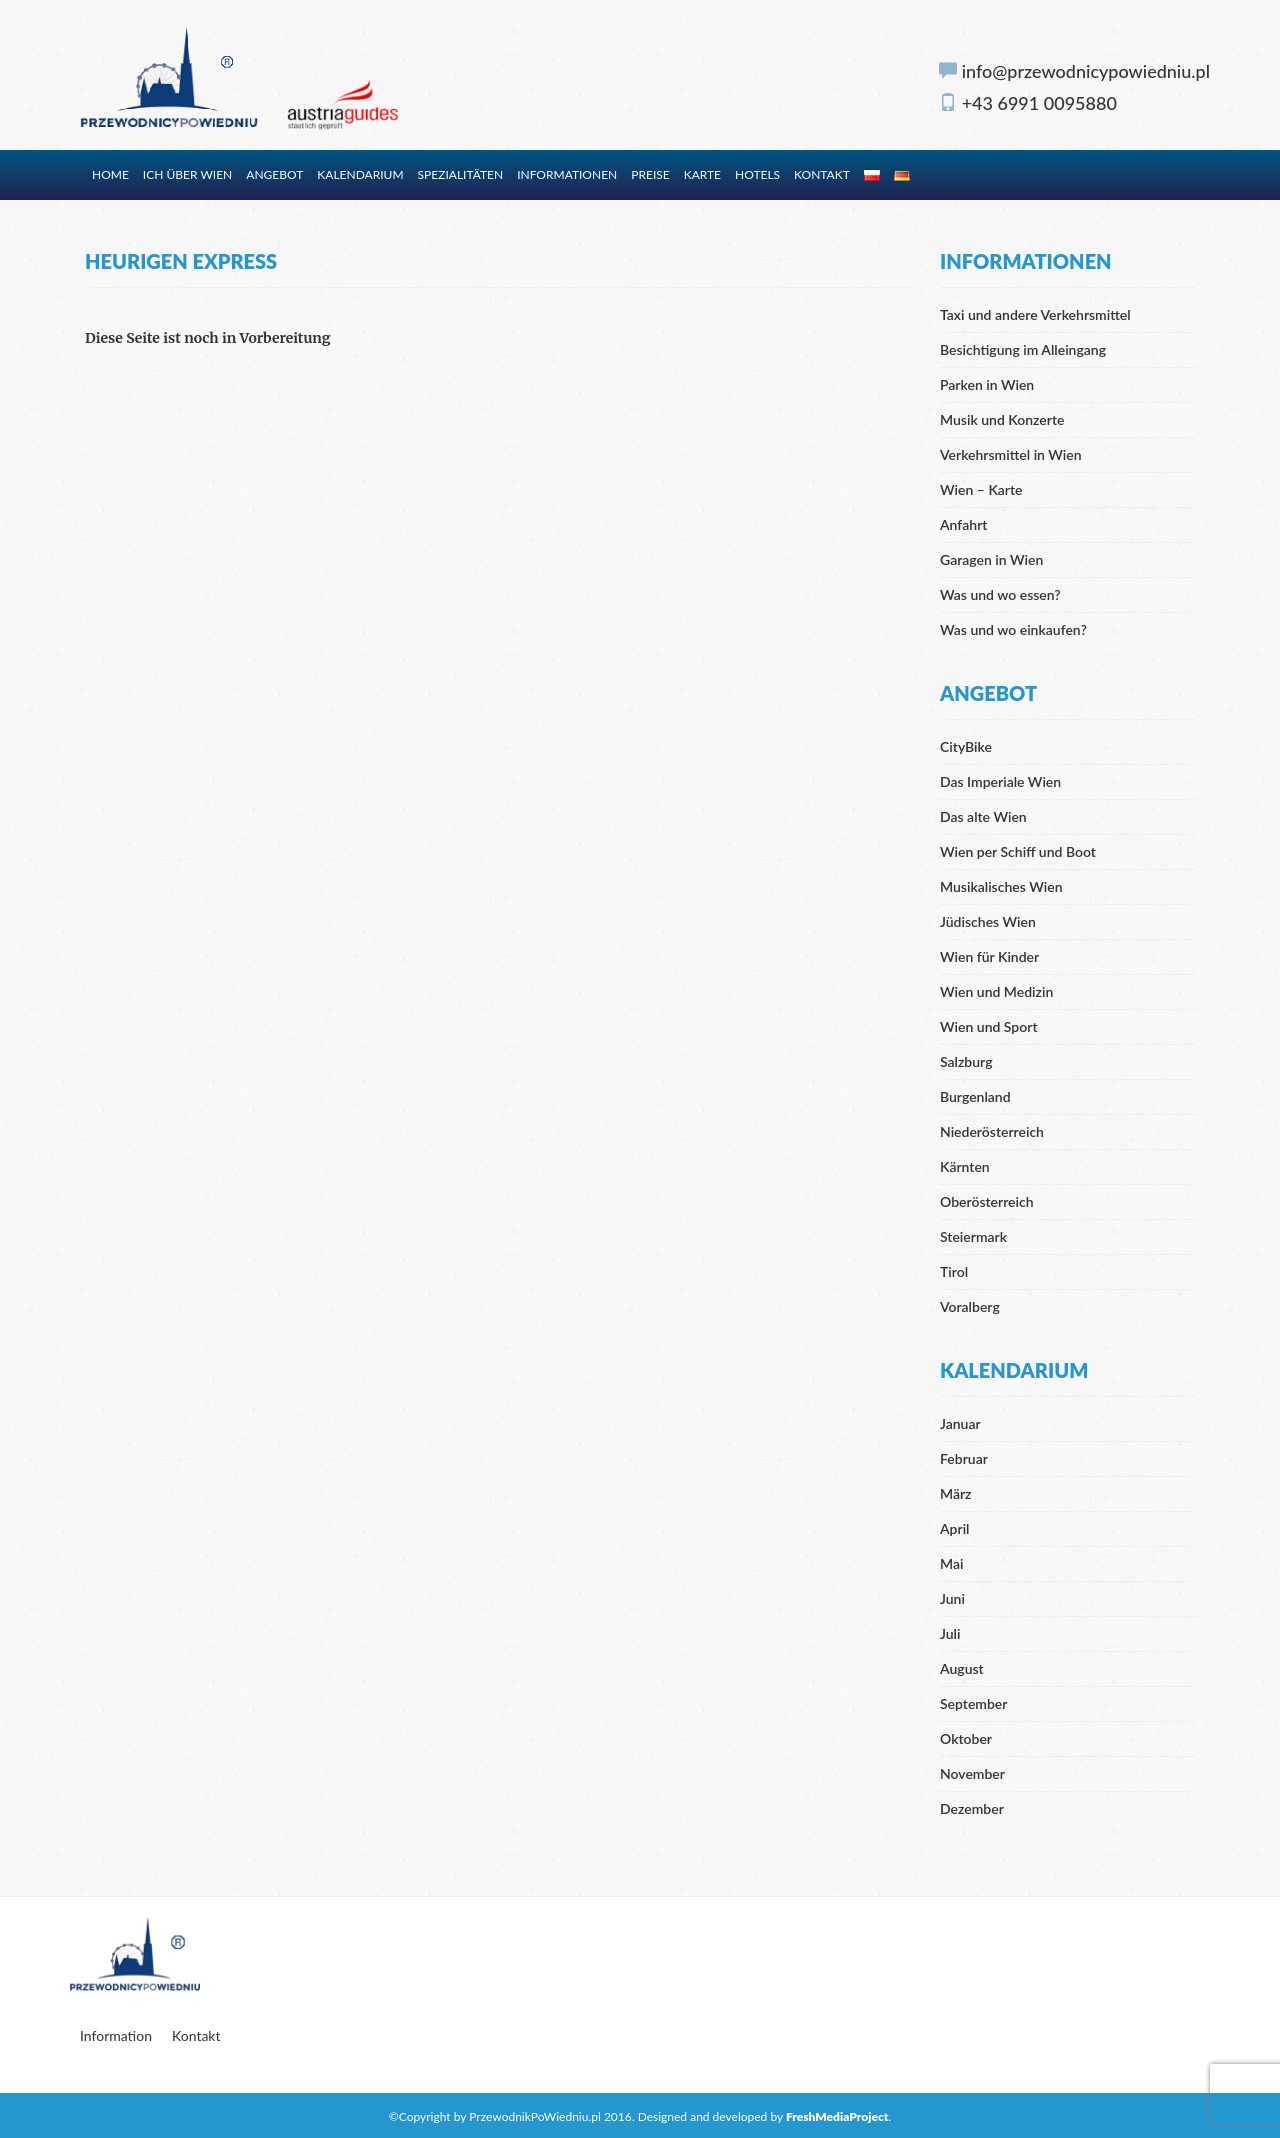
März (956, 1493)
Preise (650, 174)
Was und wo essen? (1000, 594)
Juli (950, 1633)
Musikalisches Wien (1001, 886)
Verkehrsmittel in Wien (1011, 454)
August (962, 1668)
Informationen (567, 174)
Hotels (757, 174)
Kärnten (965, 1166)
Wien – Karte (981, 489)
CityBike (966, 746)
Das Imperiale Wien (1000, 781)
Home (110, 174)
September (973, 1703)
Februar (964, 1458)
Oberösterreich (987, 1201)
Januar (960, 1423)
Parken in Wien (987, 384)
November (972, 1773)
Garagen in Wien (991, 559)
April (955, 1528)
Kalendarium (360, 174)
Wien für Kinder (989, 956)
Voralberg (970, 1306)
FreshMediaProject (837, 2116)
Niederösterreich (992, 1131)
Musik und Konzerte (1002, 419)
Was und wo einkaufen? (1013, 629)
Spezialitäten (461, 174)
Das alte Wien (983, 816)
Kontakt (822, 174)
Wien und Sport (989, 1026)
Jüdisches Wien (988, 921)
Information (116, 2035)
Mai (951, 1563)
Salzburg (966, 1061)
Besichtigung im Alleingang (1023, 349)
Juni (952, 1598)
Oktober (966, 1738)
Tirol (954, 1271)
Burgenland (975, 1096)
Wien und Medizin (996, 991)
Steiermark (973, 1236)
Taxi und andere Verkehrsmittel (1035, 314)
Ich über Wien (187, 174)
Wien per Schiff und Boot (1018, 851)
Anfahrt (963, 524)
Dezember (972, 1808)
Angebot (274, 174)
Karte (702, 174)
